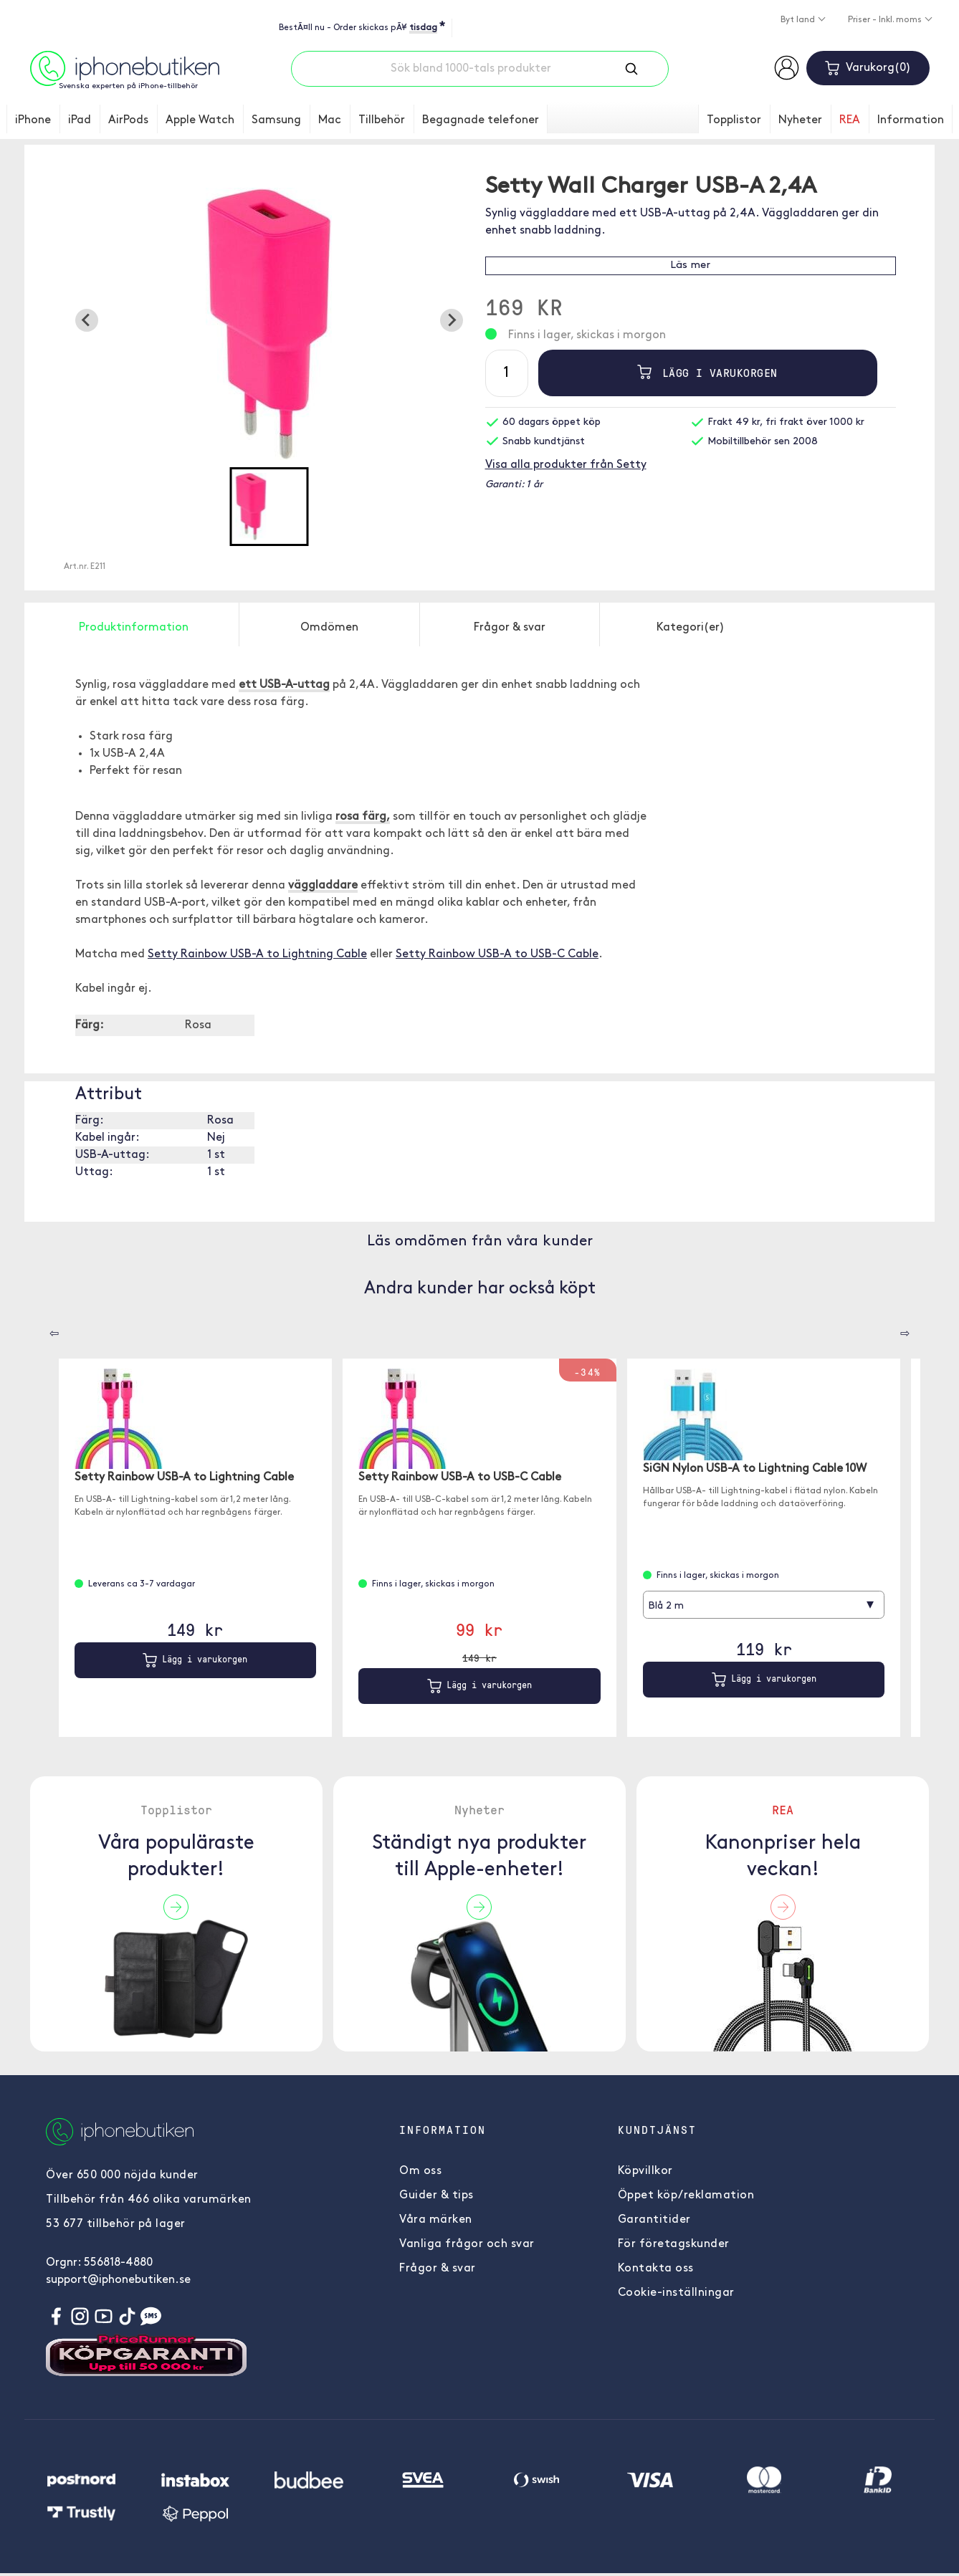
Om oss (420, 2171)
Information (910, 120)
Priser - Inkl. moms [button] (886, 20)
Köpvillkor (645, 2171)
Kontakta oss (656, 2268)
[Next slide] (451, 320)
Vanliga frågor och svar (467, 2244)
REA (849, 120)
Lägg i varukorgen (707, 373)
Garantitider (654, 2220)
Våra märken (435, 2220)
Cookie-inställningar (676, 2293)
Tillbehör (381, 120)
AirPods (128, 120)
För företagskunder (674, 2244)
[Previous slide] (86, 320)
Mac (329, 120)
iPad (79, 120)
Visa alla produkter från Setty (566, 465)
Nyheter (800, 120)
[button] (268, 506)
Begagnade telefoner (480, 120)
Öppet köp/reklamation (686, 2195)
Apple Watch (200, 120)
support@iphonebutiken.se (118, 2280)
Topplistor (734, 120)
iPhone (33, 120)
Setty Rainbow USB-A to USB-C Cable (497, 954)
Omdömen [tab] (329, 627)
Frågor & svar (437, 2268)
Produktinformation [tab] (134, 627)
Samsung (276, 120)
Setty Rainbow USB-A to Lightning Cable (257, 954)
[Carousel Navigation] (44, 1328)
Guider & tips (436, 2195)
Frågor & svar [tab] (509, 627)
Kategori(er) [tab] (691, 627)
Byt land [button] (799, 20)
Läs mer (690, 265)
